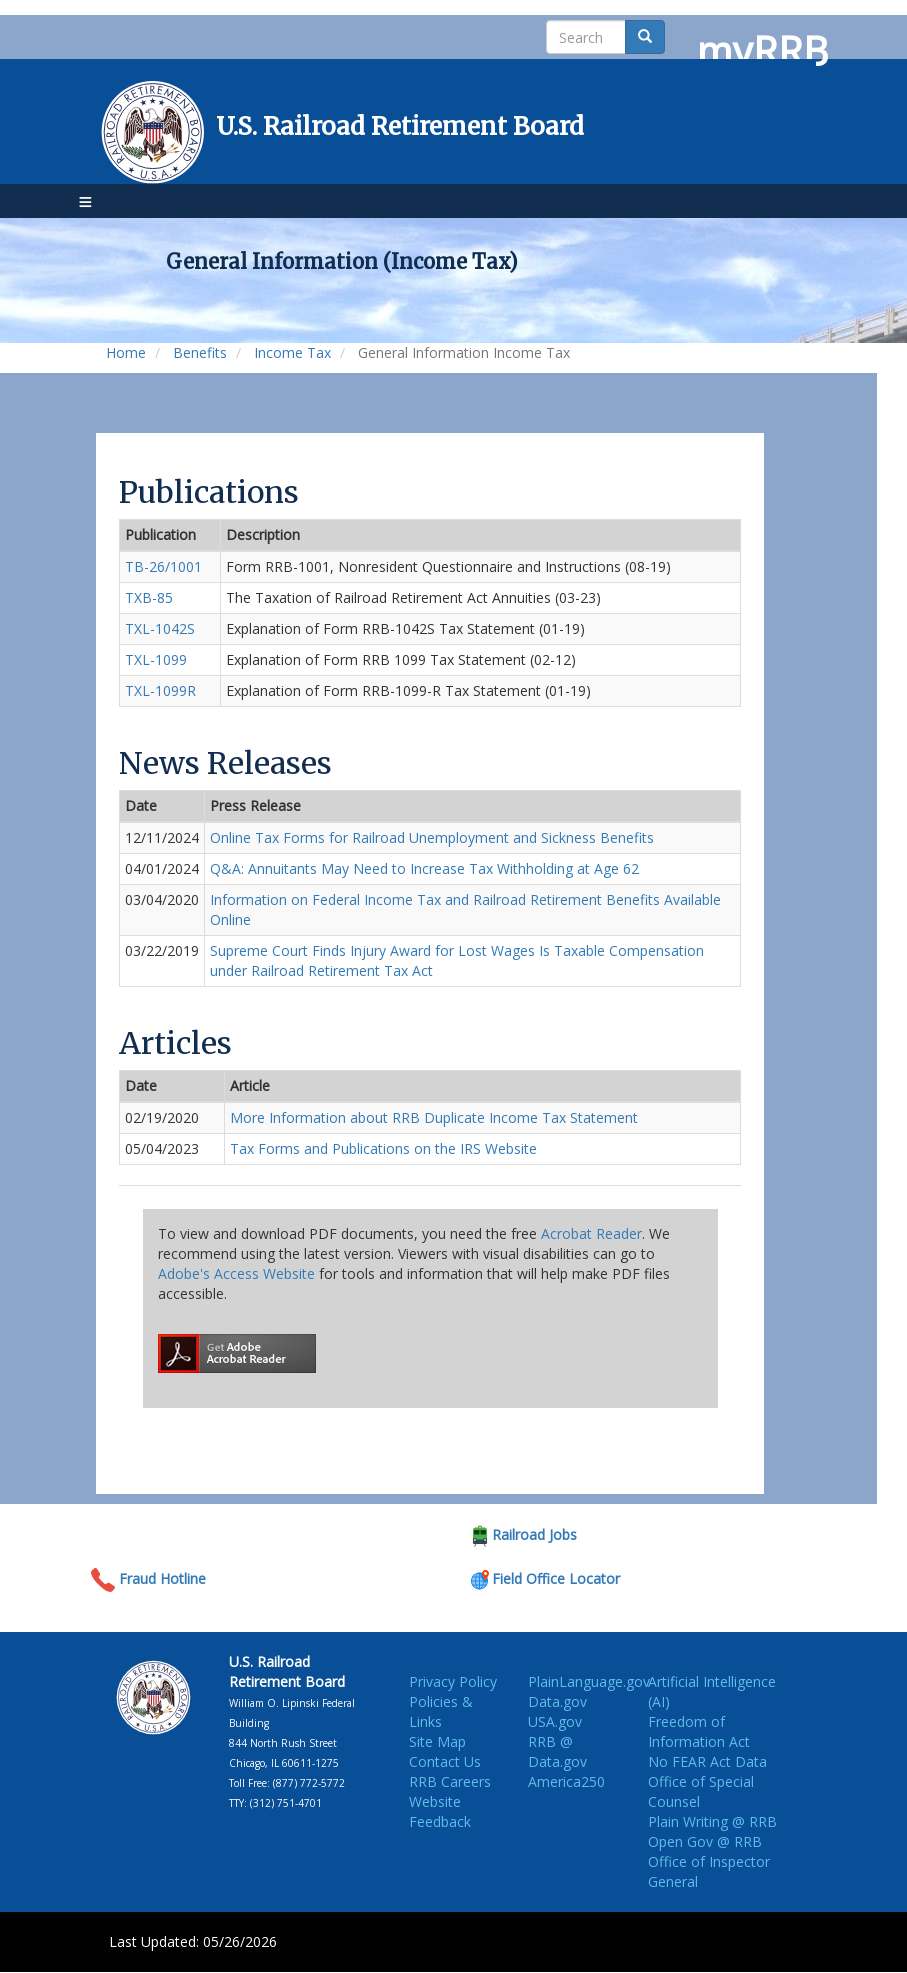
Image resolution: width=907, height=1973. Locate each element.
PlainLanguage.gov (589, 1681)
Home (126, 352)
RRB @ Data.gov (557, 1751)
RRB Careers (450, 1781)
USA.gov (555, 1721)
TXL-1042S (160, 628)
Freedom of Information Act (699, 1731)
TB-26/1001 (163, 566)
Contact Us (445, 1761)
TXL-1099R (160, 690)
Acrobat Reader (591, 1233)
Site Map (437, 1741)
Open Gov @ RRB (705, 1841)
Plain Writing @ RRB (712, 1821)
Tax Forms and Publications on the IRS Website (383, 1148)
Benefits (200, 352)
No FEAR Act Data (707, 1761)
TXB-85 (149, 597)
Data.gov (557, 1701)
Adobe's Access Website (236, 1273)
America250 (566, 1781)
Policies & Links (441, 1711)
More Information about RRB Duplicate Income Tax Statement (434, 1117)
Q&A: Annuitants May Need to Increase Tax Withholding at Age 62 (424, 868)
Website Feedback (440, 1811)
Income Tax (292, 352)
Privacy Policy (453, 1681)
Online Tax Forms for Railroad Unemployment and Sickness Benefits (432, 837)
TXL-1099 (156, 659)
